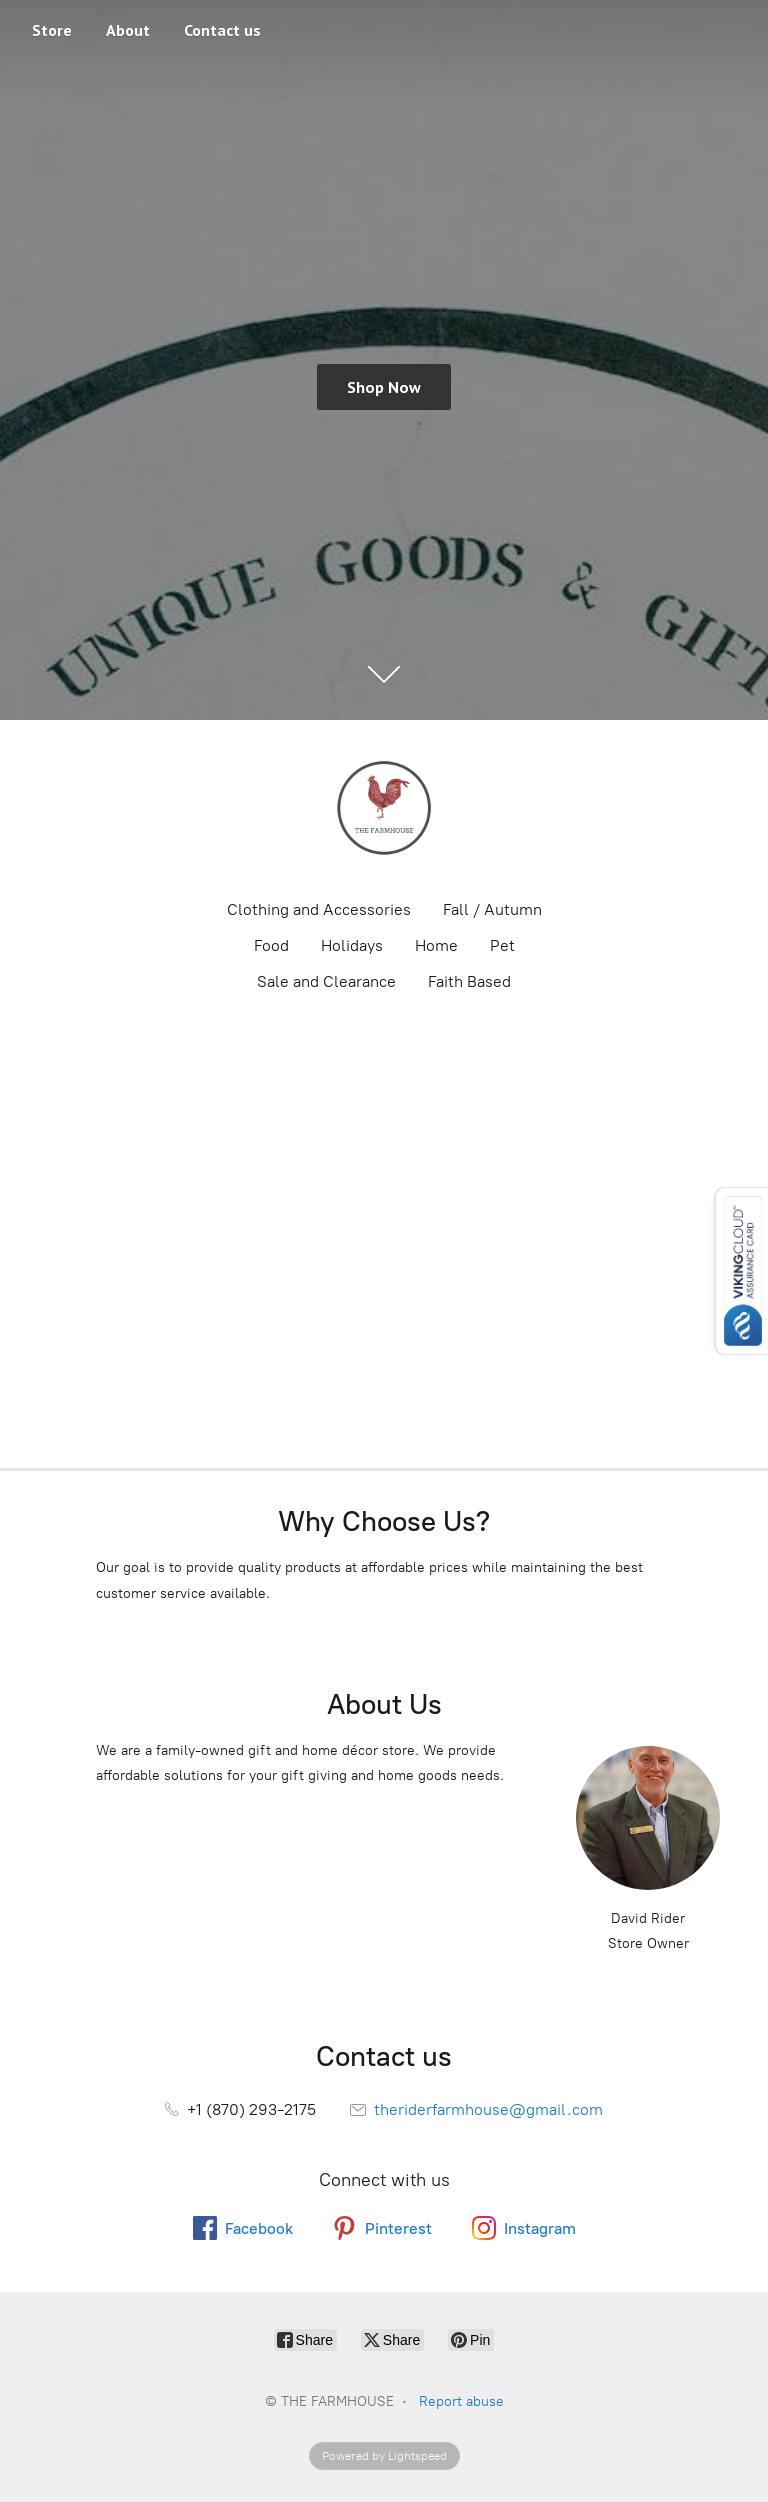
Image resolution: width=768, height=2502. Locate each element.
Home (436, 945)
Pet (502, 945)
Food (271, 945)
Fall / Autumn (492, 909)
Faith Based (469, 981)
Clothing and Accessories (319, 909)
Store (52, 30)
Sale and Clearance (326, 981)
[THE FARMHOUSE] (384, 808)
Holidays (352, 945)
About (128, 30)
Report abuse (461, 2401)
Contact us (222, 30)
